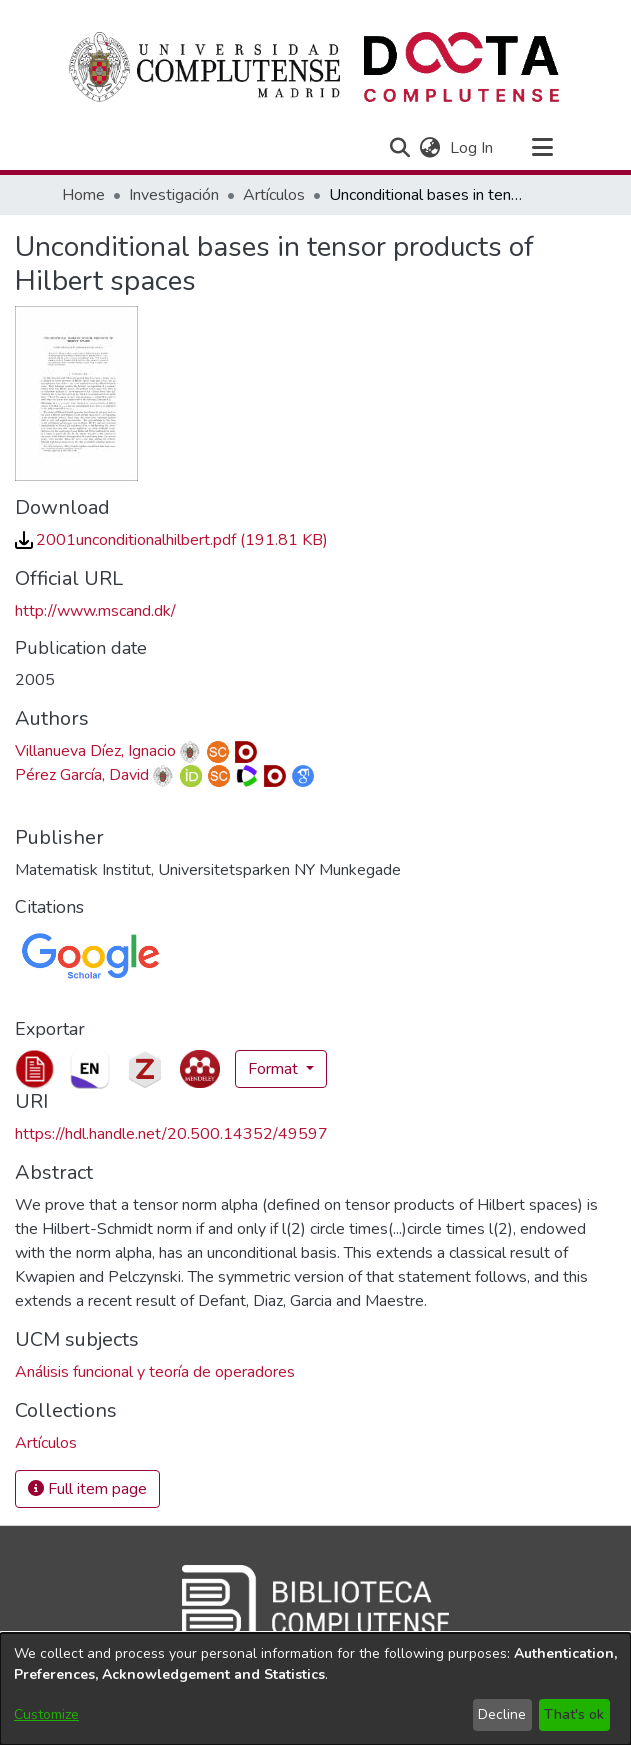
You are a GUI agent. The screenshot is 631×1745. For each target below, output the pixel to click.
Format (275, 1069)
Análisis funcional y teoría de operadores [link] (155, 1372)
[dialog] (315, 1689)
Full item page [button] (87, 1489)
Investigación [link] (174, 195)
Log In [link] (472, 148)
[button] (400, 148)
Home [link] (83, 195)
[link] (171, 540)
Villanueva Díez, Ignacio (95, 751)
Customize (46, 1714)
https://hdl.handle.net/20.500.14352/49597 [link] (171, 1134)
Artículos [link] (274, 195)
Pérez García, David (82, 775)
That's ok (574, 1714)
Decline (502, 1714)
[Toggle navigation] (543, 148)
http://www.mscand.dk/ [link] (95, 611)
